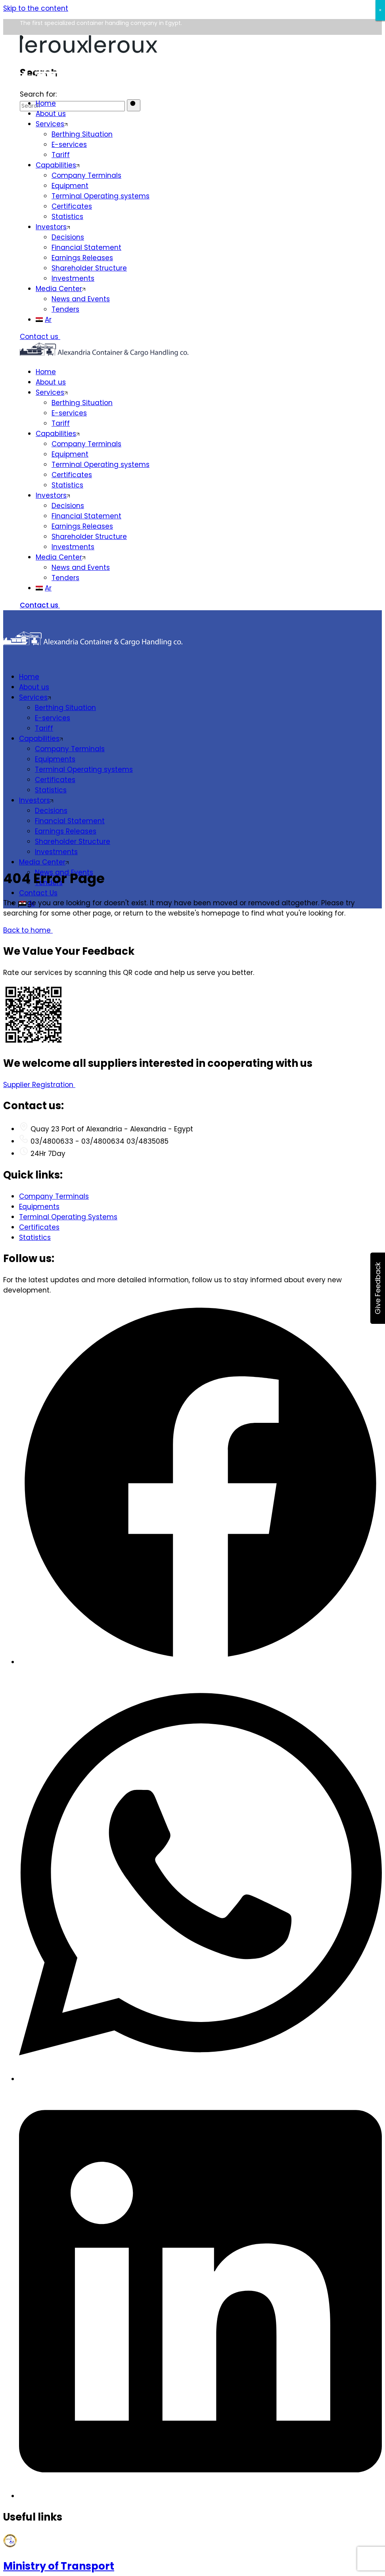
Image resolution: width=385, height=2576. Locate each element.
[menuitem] (200, 319)
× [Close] (380, 10)
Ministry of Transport (58, 2566)
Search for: (38, 94)
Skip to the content (35, 8)
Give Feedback (378, 1288)
